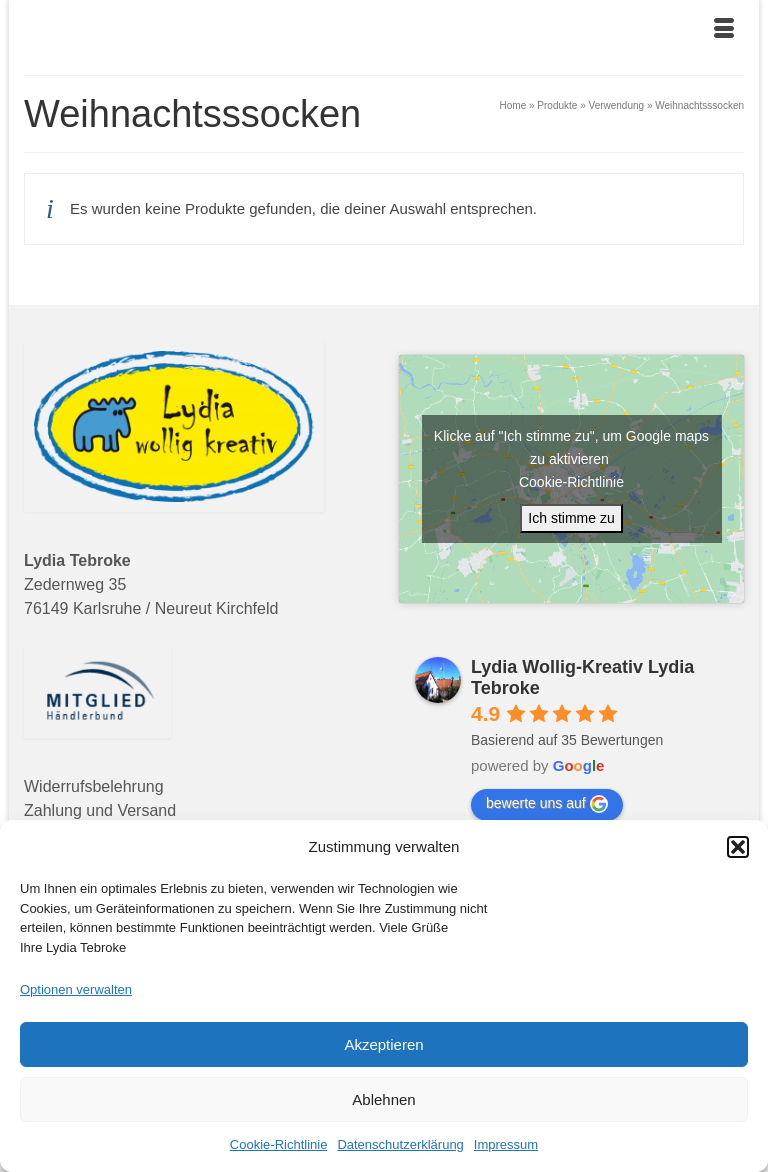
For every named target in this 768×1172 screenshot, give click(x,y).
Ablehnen (383, 1099)
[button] (738, 847)
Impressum (506, 1144)
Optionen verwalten (76, 989)
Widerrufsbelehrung (94, 786)
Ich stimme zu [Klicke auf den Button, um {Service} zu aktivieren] (571, 518)
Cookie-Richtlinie (279, 1144)
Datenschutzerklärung (400, 1144)
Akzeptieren (383, 1044)
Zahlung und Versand (100, 810)
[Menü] (724, 30)
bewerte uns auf (547, 804)
